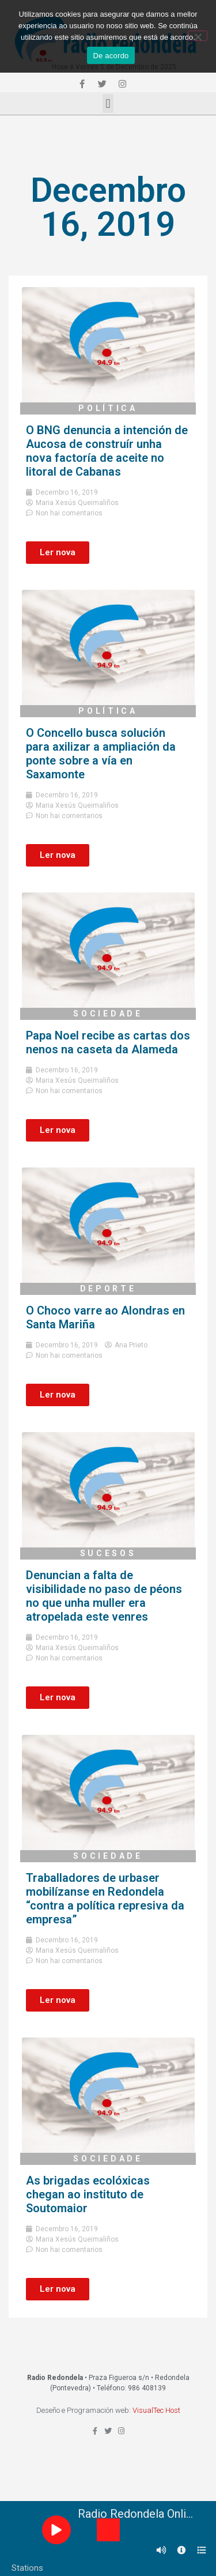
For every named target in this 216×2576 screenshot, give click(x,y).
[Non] (197, 36)
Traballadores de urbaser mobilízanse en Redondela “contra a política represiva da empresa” (105, 1898)
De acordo (110, 55)
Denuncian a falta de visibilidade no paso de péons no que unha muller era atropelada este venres (104, 1596)
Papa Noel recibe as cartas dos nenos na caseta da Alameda (108, 1042)
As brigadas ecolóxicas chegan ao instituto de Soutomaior (88, 2194)
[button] (108, 103)
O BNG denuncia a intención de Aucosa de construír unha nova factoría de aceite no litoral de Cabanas (107, 451)
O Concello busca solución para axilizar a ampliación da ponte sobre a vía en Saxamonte (101, 753)
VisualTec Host (156, 2410)
